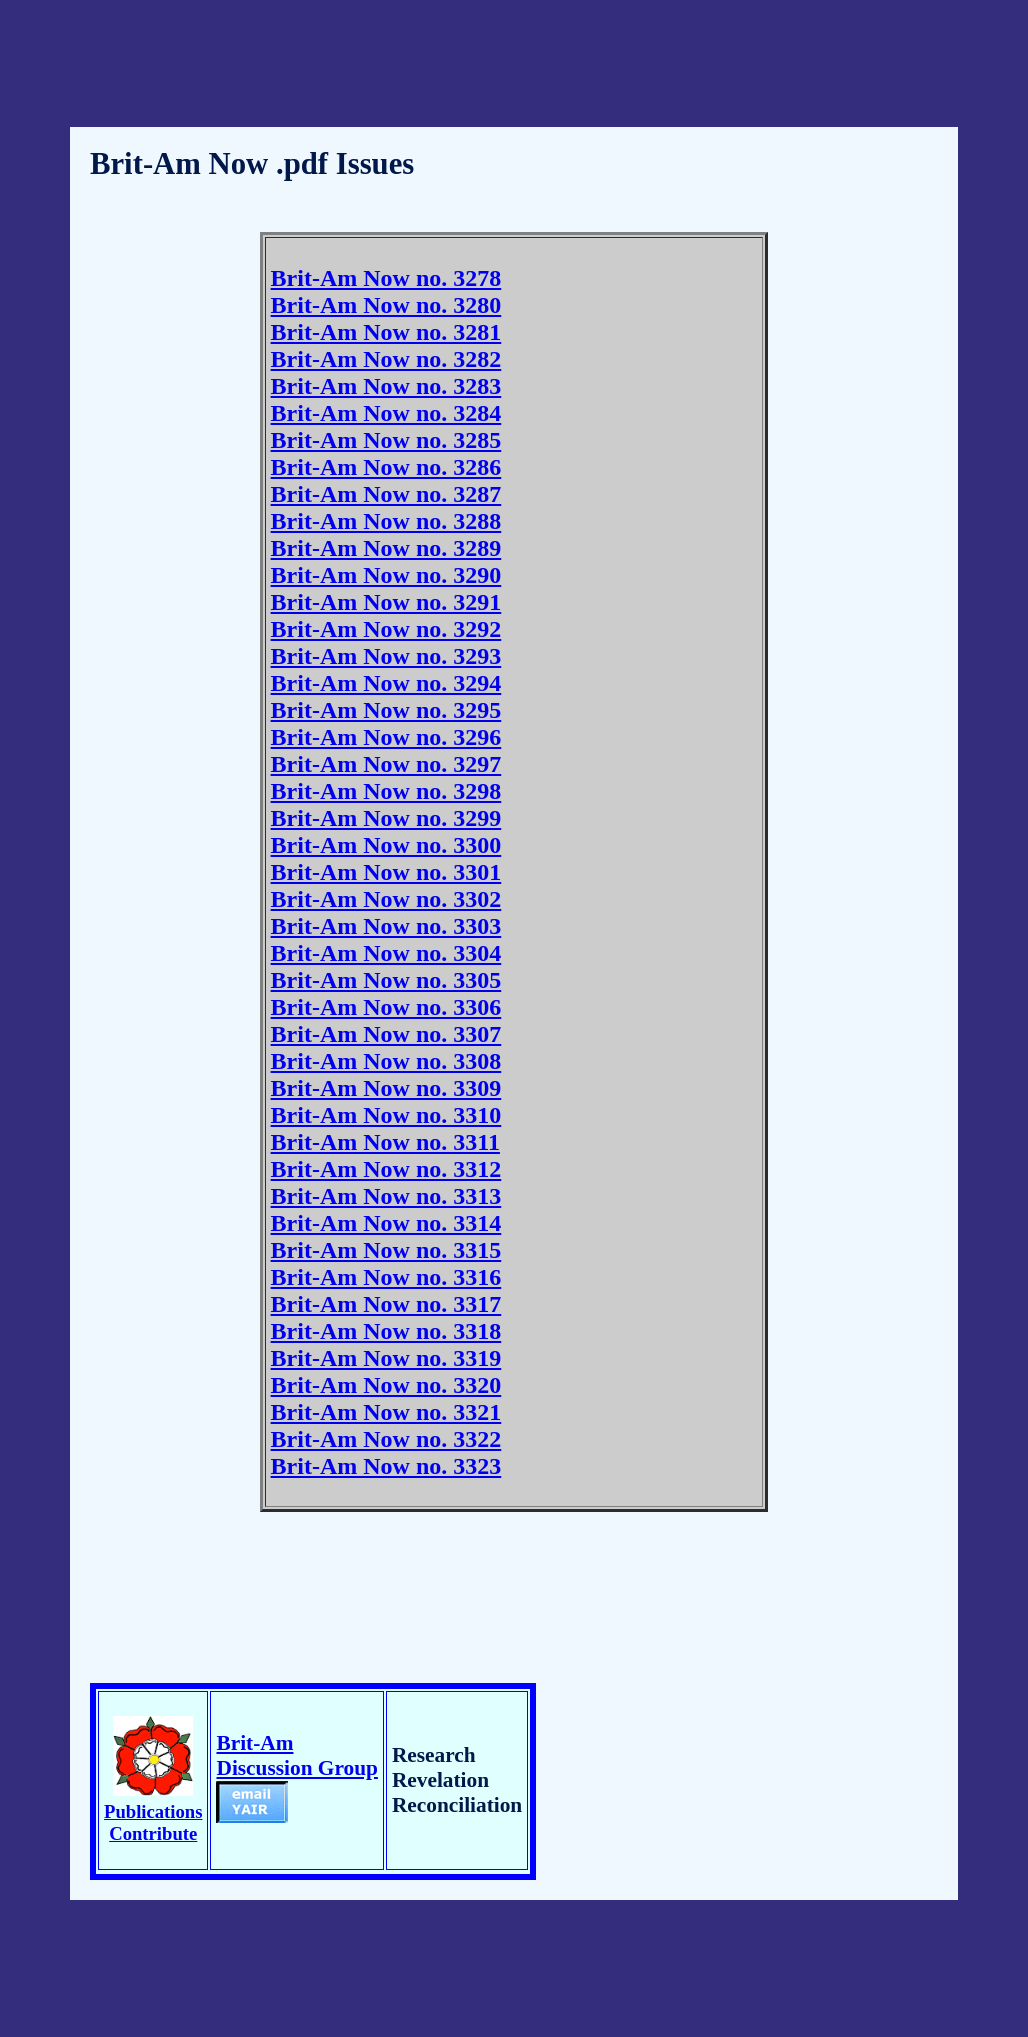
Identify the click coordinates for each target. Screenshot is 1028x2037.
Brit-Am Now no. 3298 (386, 791)
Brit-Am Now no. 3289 (386, 548)
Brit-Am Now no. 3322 (386, 1439)
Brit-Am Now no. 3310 (386, 1115)
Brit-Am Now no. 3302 (386, 899)
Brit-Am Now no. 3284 (386, 413)
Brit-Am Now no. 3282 (386, 359)
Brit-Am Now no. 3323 (386, 1466)
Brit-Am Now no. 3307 (386, 1034)
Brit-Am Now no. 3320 (386, 1385)
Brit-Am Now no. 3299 (386, 818)
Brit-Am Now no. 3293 (386, 656)
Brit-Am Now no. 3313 (386, 1196)
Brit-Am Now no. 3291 (386, 602)
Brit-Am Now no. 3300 (386, 845)
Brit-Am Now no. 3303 (386, 926)
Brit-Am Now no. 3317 (386, 1304)
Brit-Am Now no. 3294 (386, 683)
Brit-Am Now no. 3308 (386, 1061)
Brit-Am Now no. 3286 (386, 467)
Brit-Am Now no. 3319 (386, 1358)
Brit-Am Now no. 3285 (386, 440)
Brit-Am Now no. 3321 (386, 1412)
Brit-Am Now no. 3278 (386, 278)
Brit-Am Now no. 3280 (386, 305)
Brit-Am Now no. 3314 (386, 1223)
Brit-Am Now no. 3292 (386, 629)
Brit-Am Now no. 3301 (386, 872)
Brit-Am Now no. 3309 (386, 1088)
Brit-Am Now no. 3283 (386, 386)
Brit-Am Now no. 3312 (386, 1169)
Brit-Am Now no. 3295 (386, 710)
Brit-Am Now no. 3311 (385, 1142)
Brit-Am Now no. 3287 (386, 494)
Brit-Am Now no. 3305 (386, 980)
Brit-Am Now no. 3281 (386, 332)
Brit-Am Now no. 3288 (386, 521)
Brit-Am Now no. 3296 (386, 737)
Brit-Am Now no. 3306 (386, 1007)
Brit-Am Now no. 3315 (386, 1250)
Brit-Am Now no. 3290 (386, 575)
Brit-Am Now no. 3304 (386, 953)
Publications (153, 1811)
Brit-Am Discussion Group (296, 1777)
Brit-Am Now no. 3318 (386, 1331)
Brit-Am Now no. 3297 (386, 764)
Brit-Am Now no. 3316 (386, 1277)
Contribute (153, 1833)
